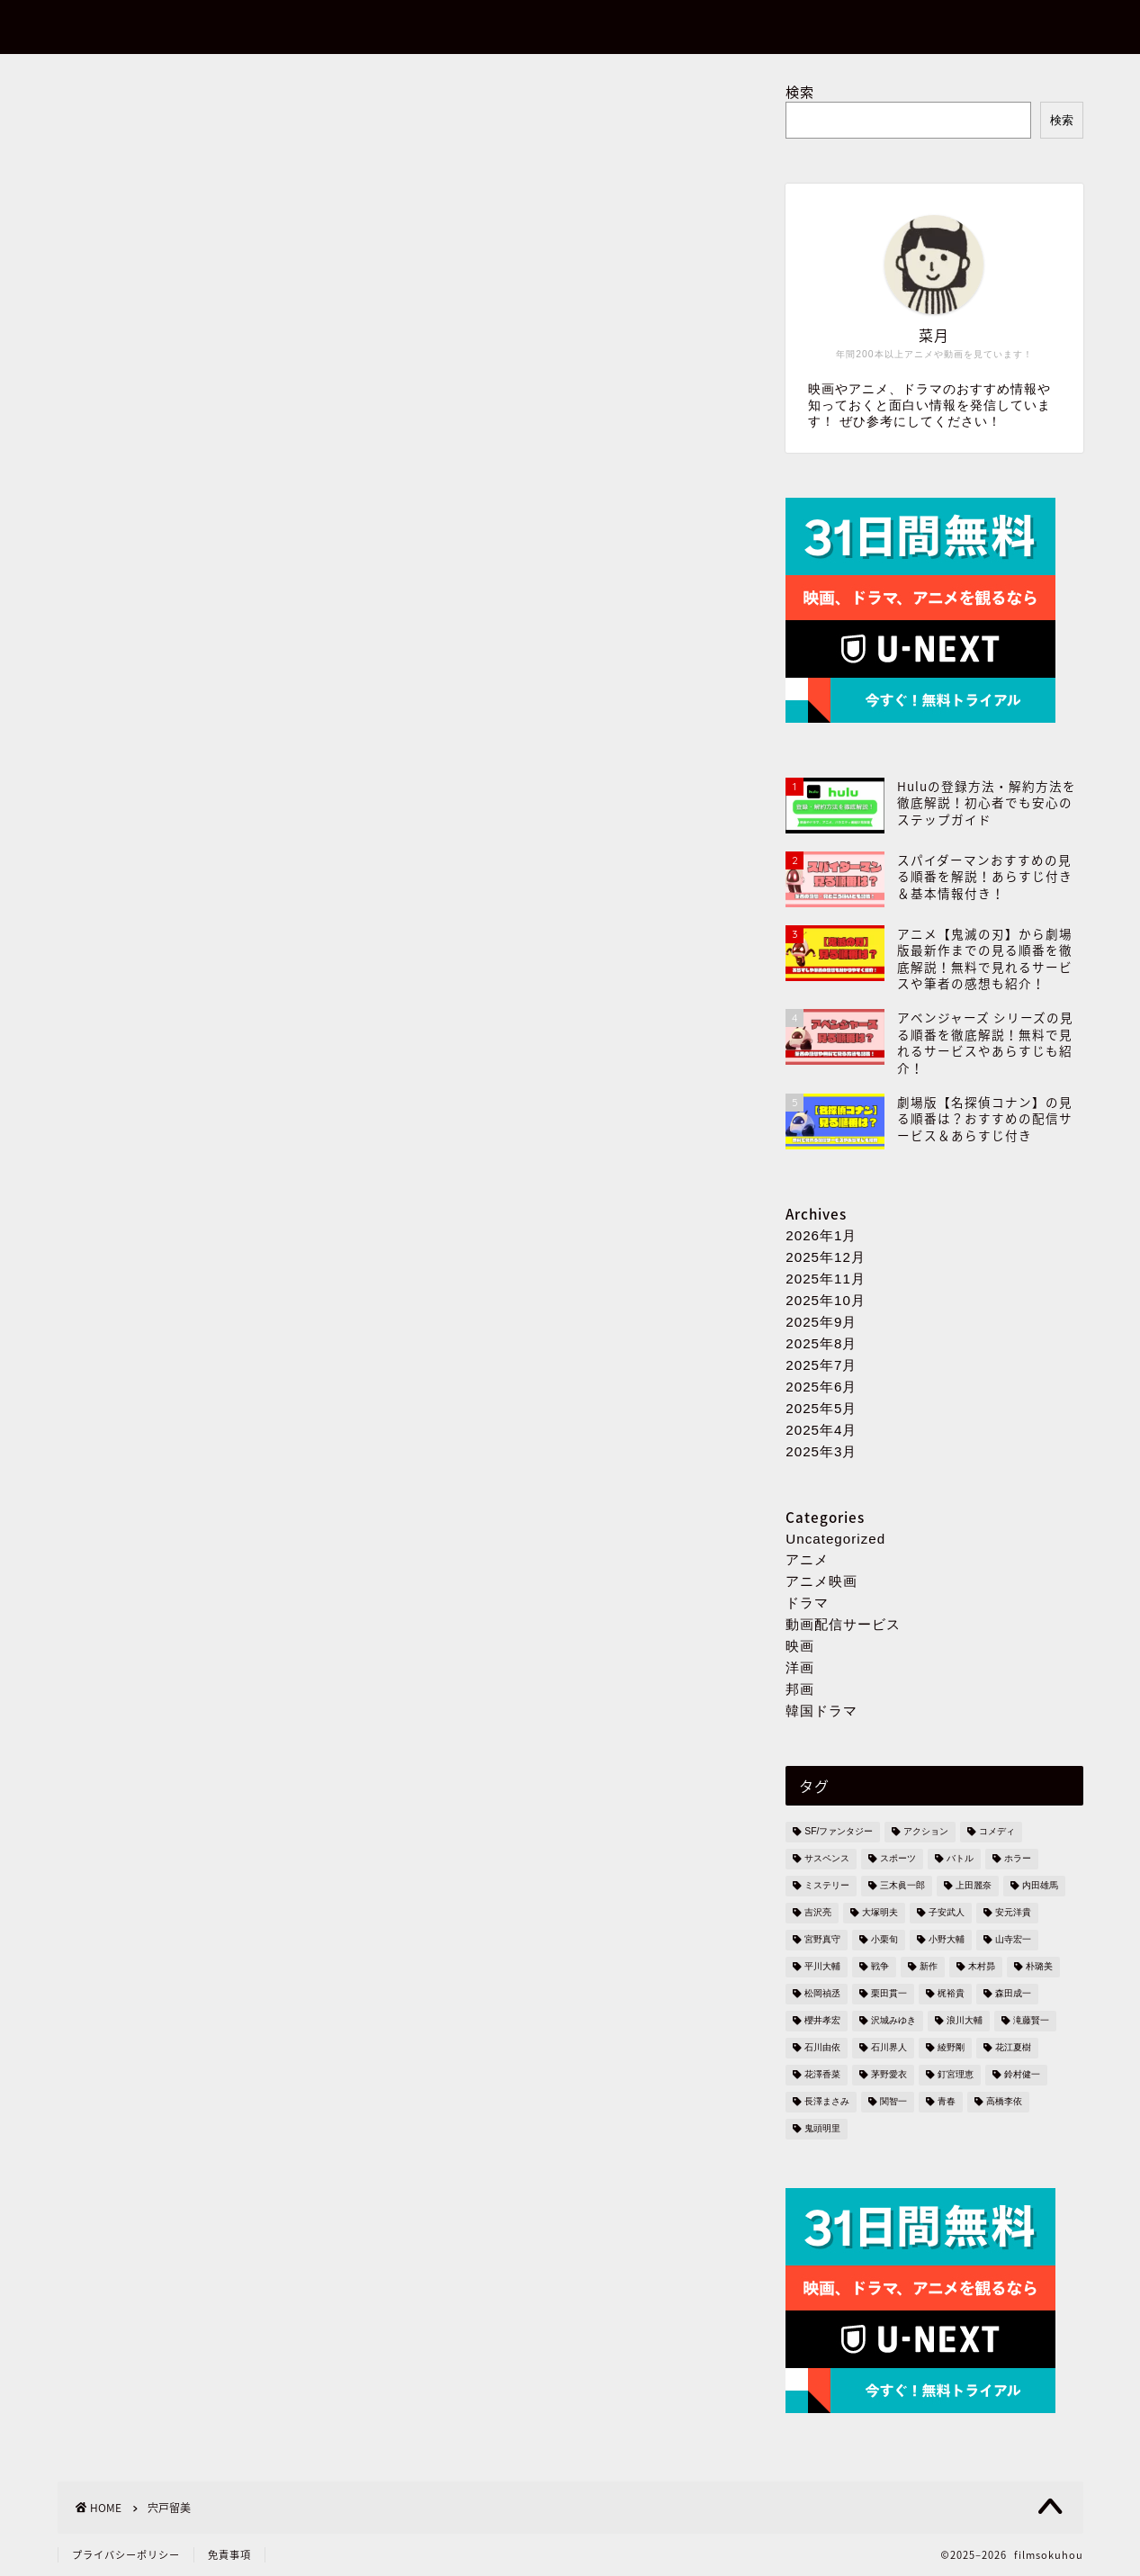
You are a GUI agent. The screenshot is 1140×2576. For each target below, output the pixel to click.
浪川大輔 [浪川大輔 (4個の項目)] (965, 2021)
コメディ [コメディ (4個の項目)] (997, 1832)
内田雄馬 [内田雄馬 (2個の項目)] (1040, 1886)
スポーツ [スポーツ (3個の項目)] (898, 1859)
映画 (799, 1645)
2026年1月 (821, 1235)
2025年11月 (825, 1278)
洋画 (799, 1667)
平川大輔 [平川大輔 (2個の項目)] (822, 1967)
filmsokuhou (120, 26)
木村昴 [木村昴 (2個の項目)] (981, 1967)
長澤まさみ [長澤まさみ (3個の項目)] (826, 2102)
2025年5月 (821, 1408)
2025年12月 (825, 1257)
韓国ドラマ (821, 1710)
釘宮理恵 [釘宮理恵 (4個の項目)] (956, 2075)
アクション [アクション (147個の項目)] (925, 1832)
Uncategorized (835, 1538)
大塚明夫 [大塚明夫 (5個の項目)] (880, 1913)
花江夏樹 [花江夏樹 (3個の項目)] (1013, 2048)
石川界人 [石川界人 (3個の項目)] (889, 2048)
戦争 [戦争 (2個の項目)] (880, 1967)
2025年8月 (821, 1343)
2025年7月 (821, 1365)
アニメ (807, 1559)
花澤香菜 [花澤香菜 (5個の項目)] (822, 2075)
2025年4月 (821, 1429)
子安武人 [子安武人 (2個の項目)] (947, 1913)
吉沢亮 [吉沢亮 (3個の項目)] (817, 1913)
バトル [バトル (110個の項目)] (960, 1859)
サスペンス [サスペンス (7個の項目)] (826, 1859)
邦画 (799, 1689)
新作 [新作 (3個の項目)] (929, 1967)
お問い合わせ (988, 28)
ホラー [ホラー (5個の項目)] (1017, 1859)
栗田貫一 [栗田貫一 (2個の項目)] (889, 1994)
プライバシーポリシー (126, 2554)
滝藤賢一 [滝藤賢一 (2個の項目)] (1031, 2021)
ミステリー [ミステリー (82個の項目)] (826, 1886)
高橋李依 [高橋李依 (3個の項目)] (1004, 2102)
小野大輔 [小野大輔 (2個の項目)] (947, 1940)
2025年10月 (825, 1300)
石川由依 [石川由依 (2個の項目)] (822, 2048)
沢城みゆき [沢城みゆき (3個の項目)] (893, 2021)
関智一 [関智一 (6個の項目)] (893, 2102)
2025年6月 (821, 1386)
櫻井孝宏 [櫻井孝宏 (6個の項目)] (822, 2021)
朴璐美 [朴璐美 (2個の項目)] (1039, 1967)
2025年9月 (821, 1321)
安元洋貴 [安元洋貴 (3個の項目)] (1013, 1913)
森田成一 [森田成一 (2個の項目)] (1013, 1994)
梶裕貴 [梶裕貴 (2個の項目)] (951, 1994)
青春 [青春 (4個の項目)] (947, 2102)
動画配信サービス (843, 1624)
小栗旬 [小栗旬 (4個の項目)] (884, 1940)
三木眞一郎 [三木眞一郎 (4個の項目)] (902, 1886)
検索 (799, 91)
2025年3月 (821, 1451)
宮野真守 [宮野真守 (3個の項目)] (822, 1940)
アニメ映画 (821, 1581)
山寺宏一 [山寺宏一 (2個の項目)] (1013, 1940)
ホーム (883, 28)
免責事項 (229, 2554)
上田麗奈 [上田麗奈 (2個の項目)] (974, 1886)
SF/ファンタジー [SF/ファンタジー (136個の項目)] (838, 1832)
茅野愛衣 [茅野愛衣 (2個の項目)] (889, 2075)
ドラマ (807, 1602)
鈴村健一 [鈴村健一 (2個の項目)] (1022, 2075)
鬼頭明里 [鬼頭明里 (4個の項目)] (822, 2129)
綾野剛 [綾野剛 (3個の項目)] (951, 2048)
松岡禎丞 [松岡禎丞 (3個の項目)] (822, 1994)
